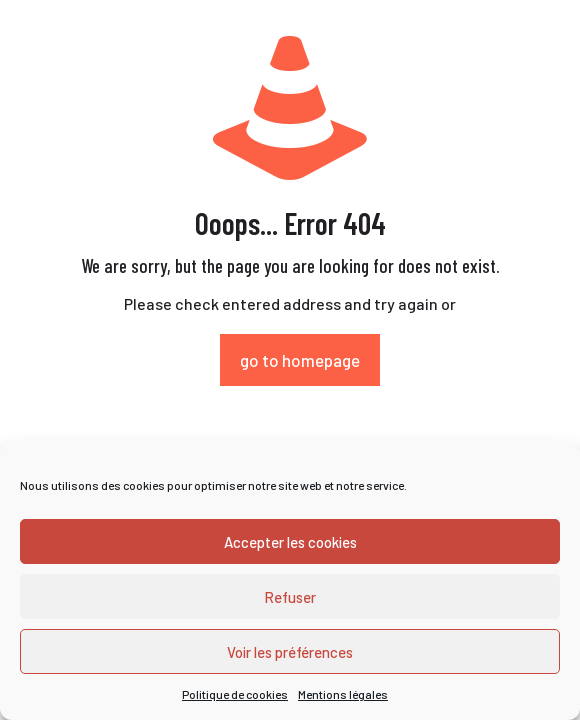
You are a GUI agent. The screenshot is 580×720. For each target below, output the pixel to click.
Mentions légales (343, 694)
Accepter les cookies (290, 542)
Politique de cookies (235, 694)
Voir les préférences (290, 652)
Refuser (290, 597)
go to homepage (300, 360)
